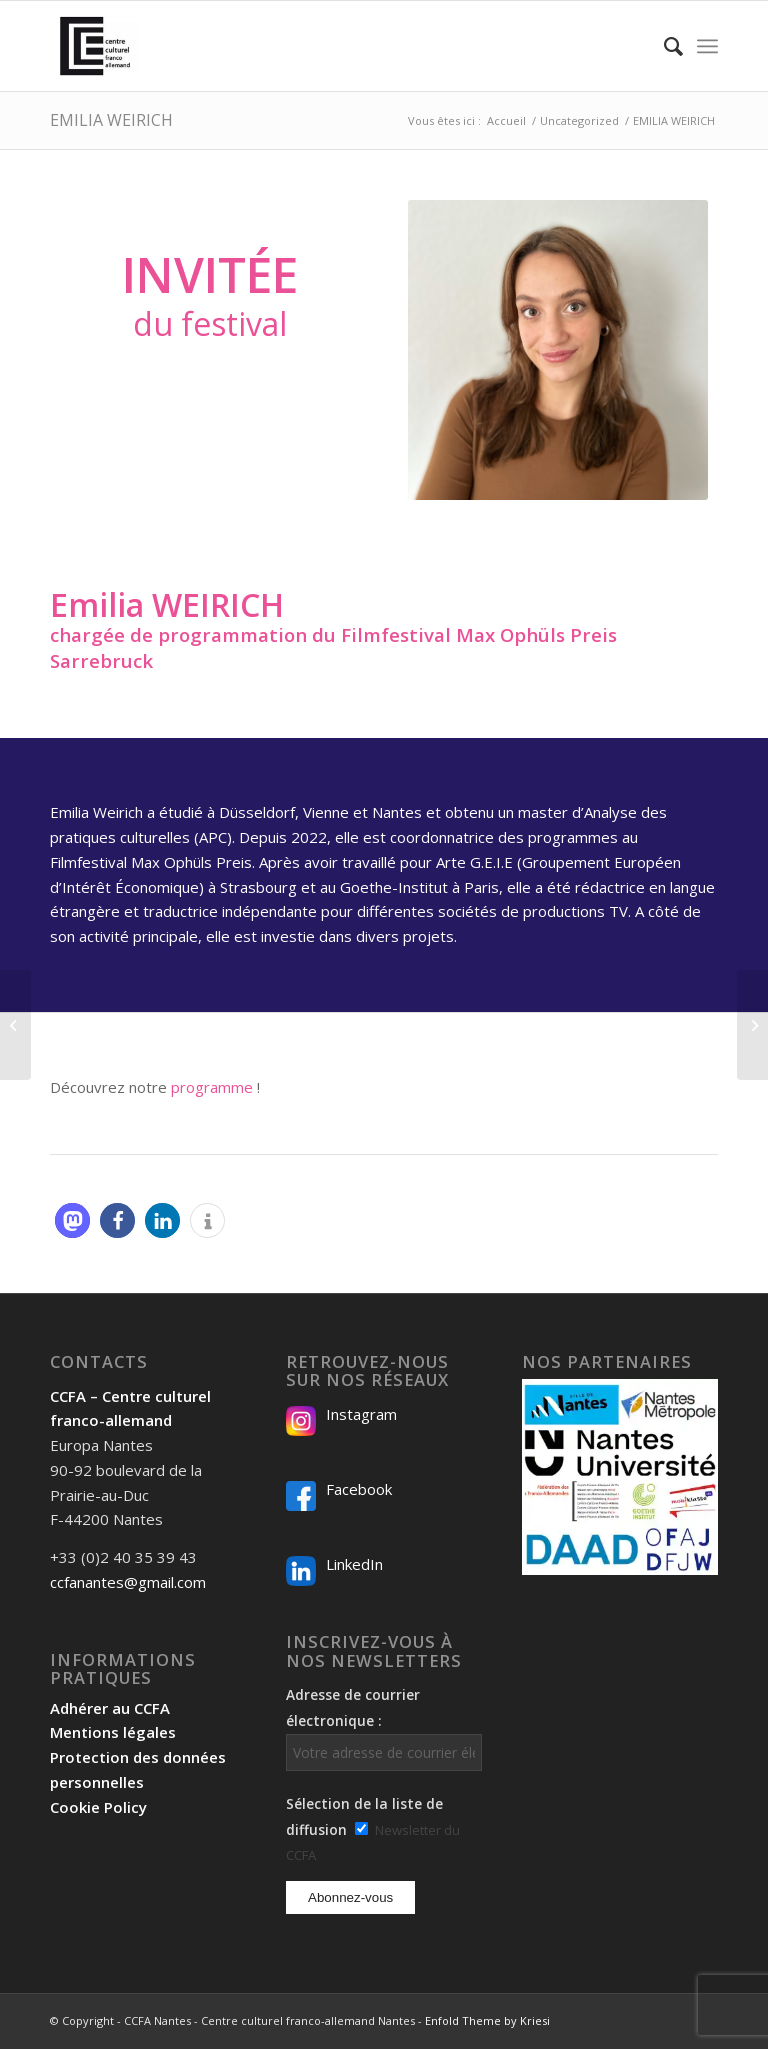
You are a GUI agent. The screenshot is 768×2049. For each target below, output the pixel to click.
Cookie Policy (98, 1807)
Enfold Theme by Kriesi (487, 2020)
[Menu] (707, 46)
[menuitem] (663, 46)
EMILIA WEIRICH (111, 120)
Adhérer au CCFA (110, 1708)
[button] (72, 1220)
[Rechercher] (663, 46)
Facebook (359, 1489)
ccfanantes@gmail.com (128, 1582)
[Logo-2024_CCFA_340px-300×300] (95, 46)
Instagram (361, 1414)
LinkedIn (354, 1564)
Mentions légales (113, 1732)
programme (212, 1087)
